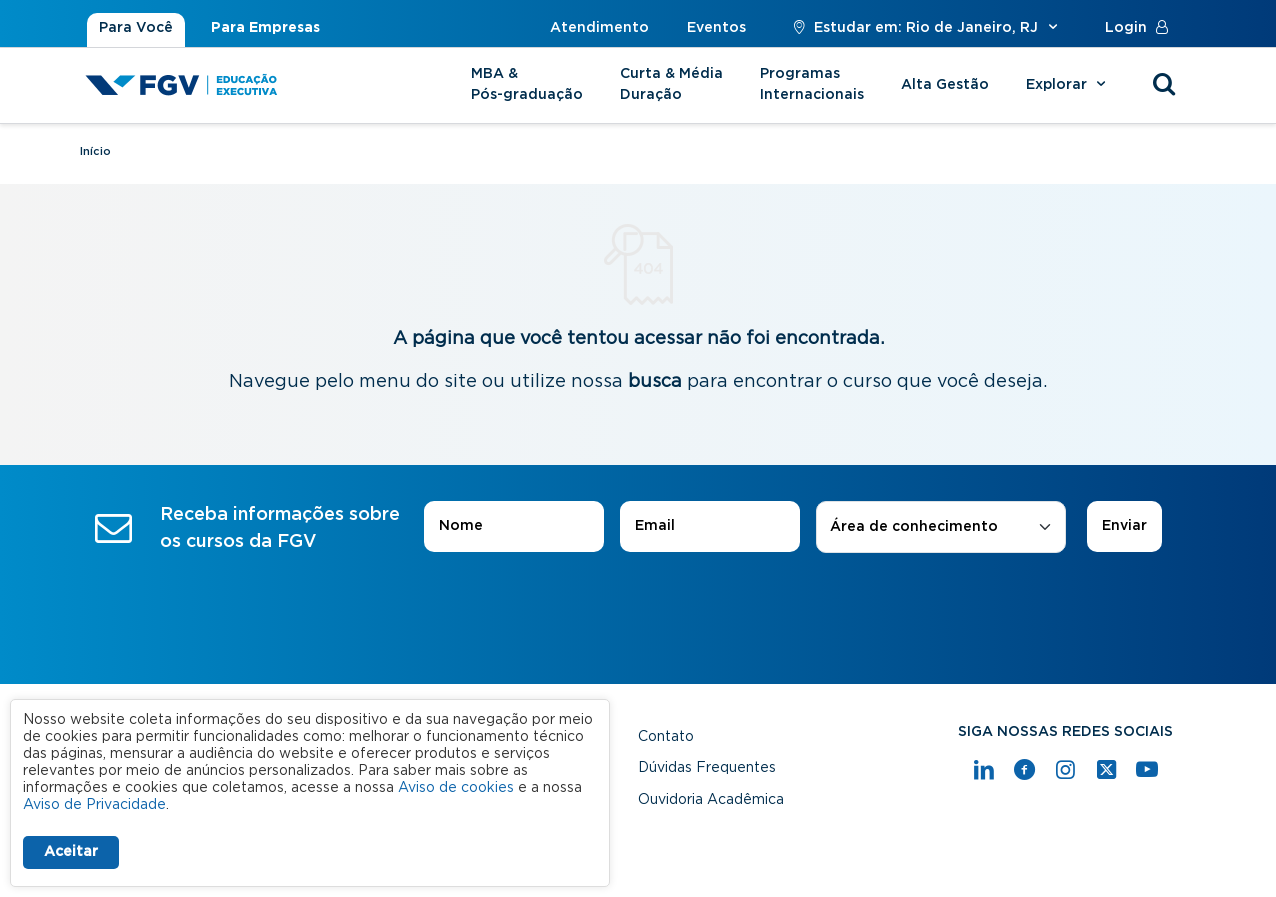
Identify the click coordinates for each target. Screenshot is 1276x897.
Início (95, 151)
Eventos (716, 28)
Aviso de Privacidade (94, 805)
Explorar (1068, 85)
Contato (666, 737)
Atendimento (599, 28)
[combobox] (941, 527)
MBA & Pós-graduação (527, 84)
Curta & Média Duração (671, 84)
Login (1141, 28)
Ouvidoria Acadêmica (711, 800)
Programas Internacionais (812, 84)
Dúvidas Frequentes (707, 768)
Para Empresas (265, 28)
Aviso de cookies (456, 788)
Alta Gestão (945, 85)
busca (655, 382)
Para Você (136, 28)
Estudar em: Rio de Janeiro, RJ (925, 28)
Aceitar (71, 852)
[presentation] (638, 609)
